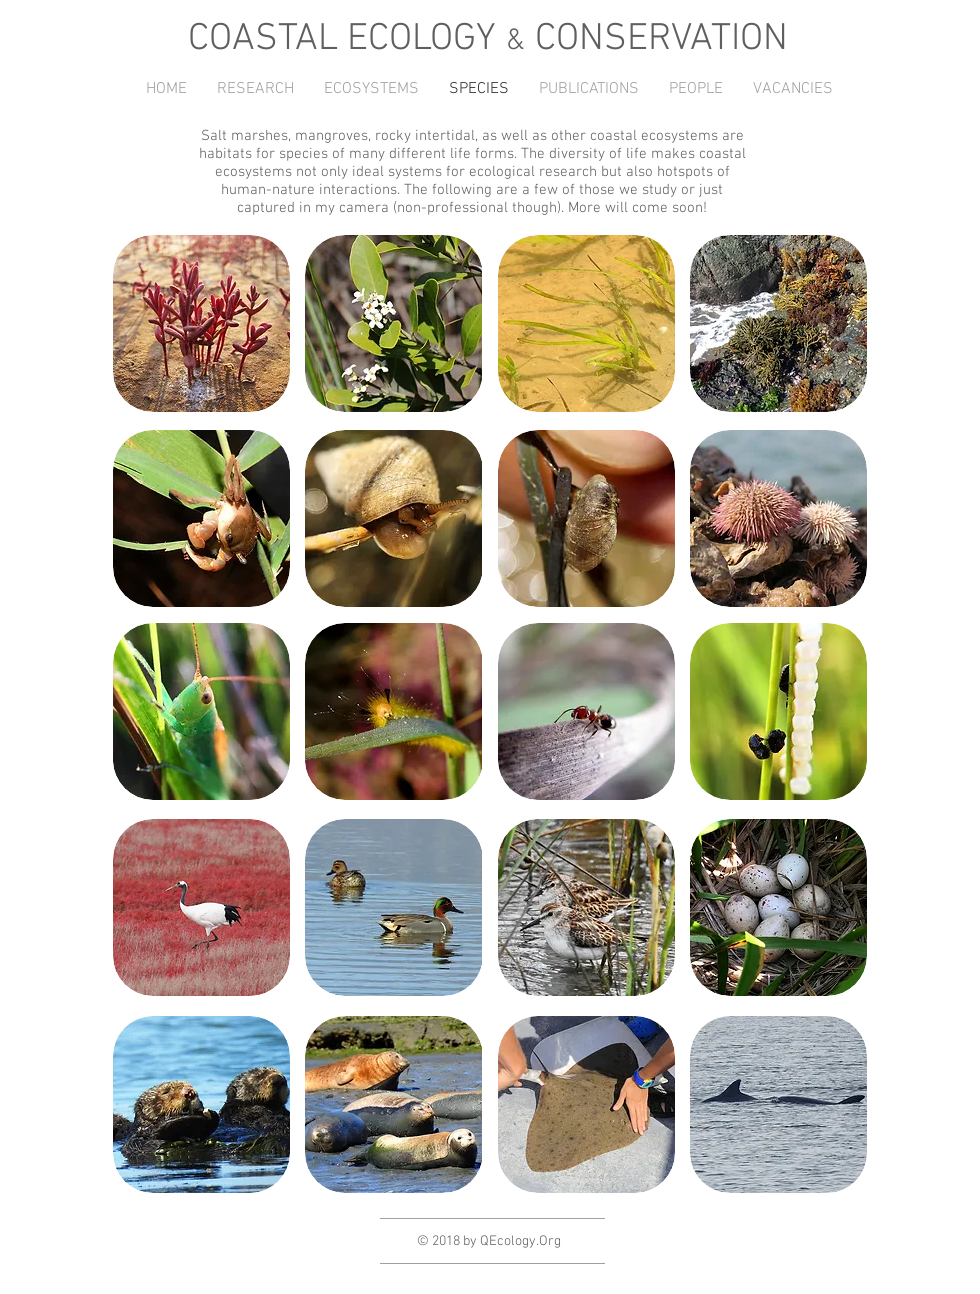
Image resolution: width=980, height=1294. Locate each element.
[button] (255, 89)
